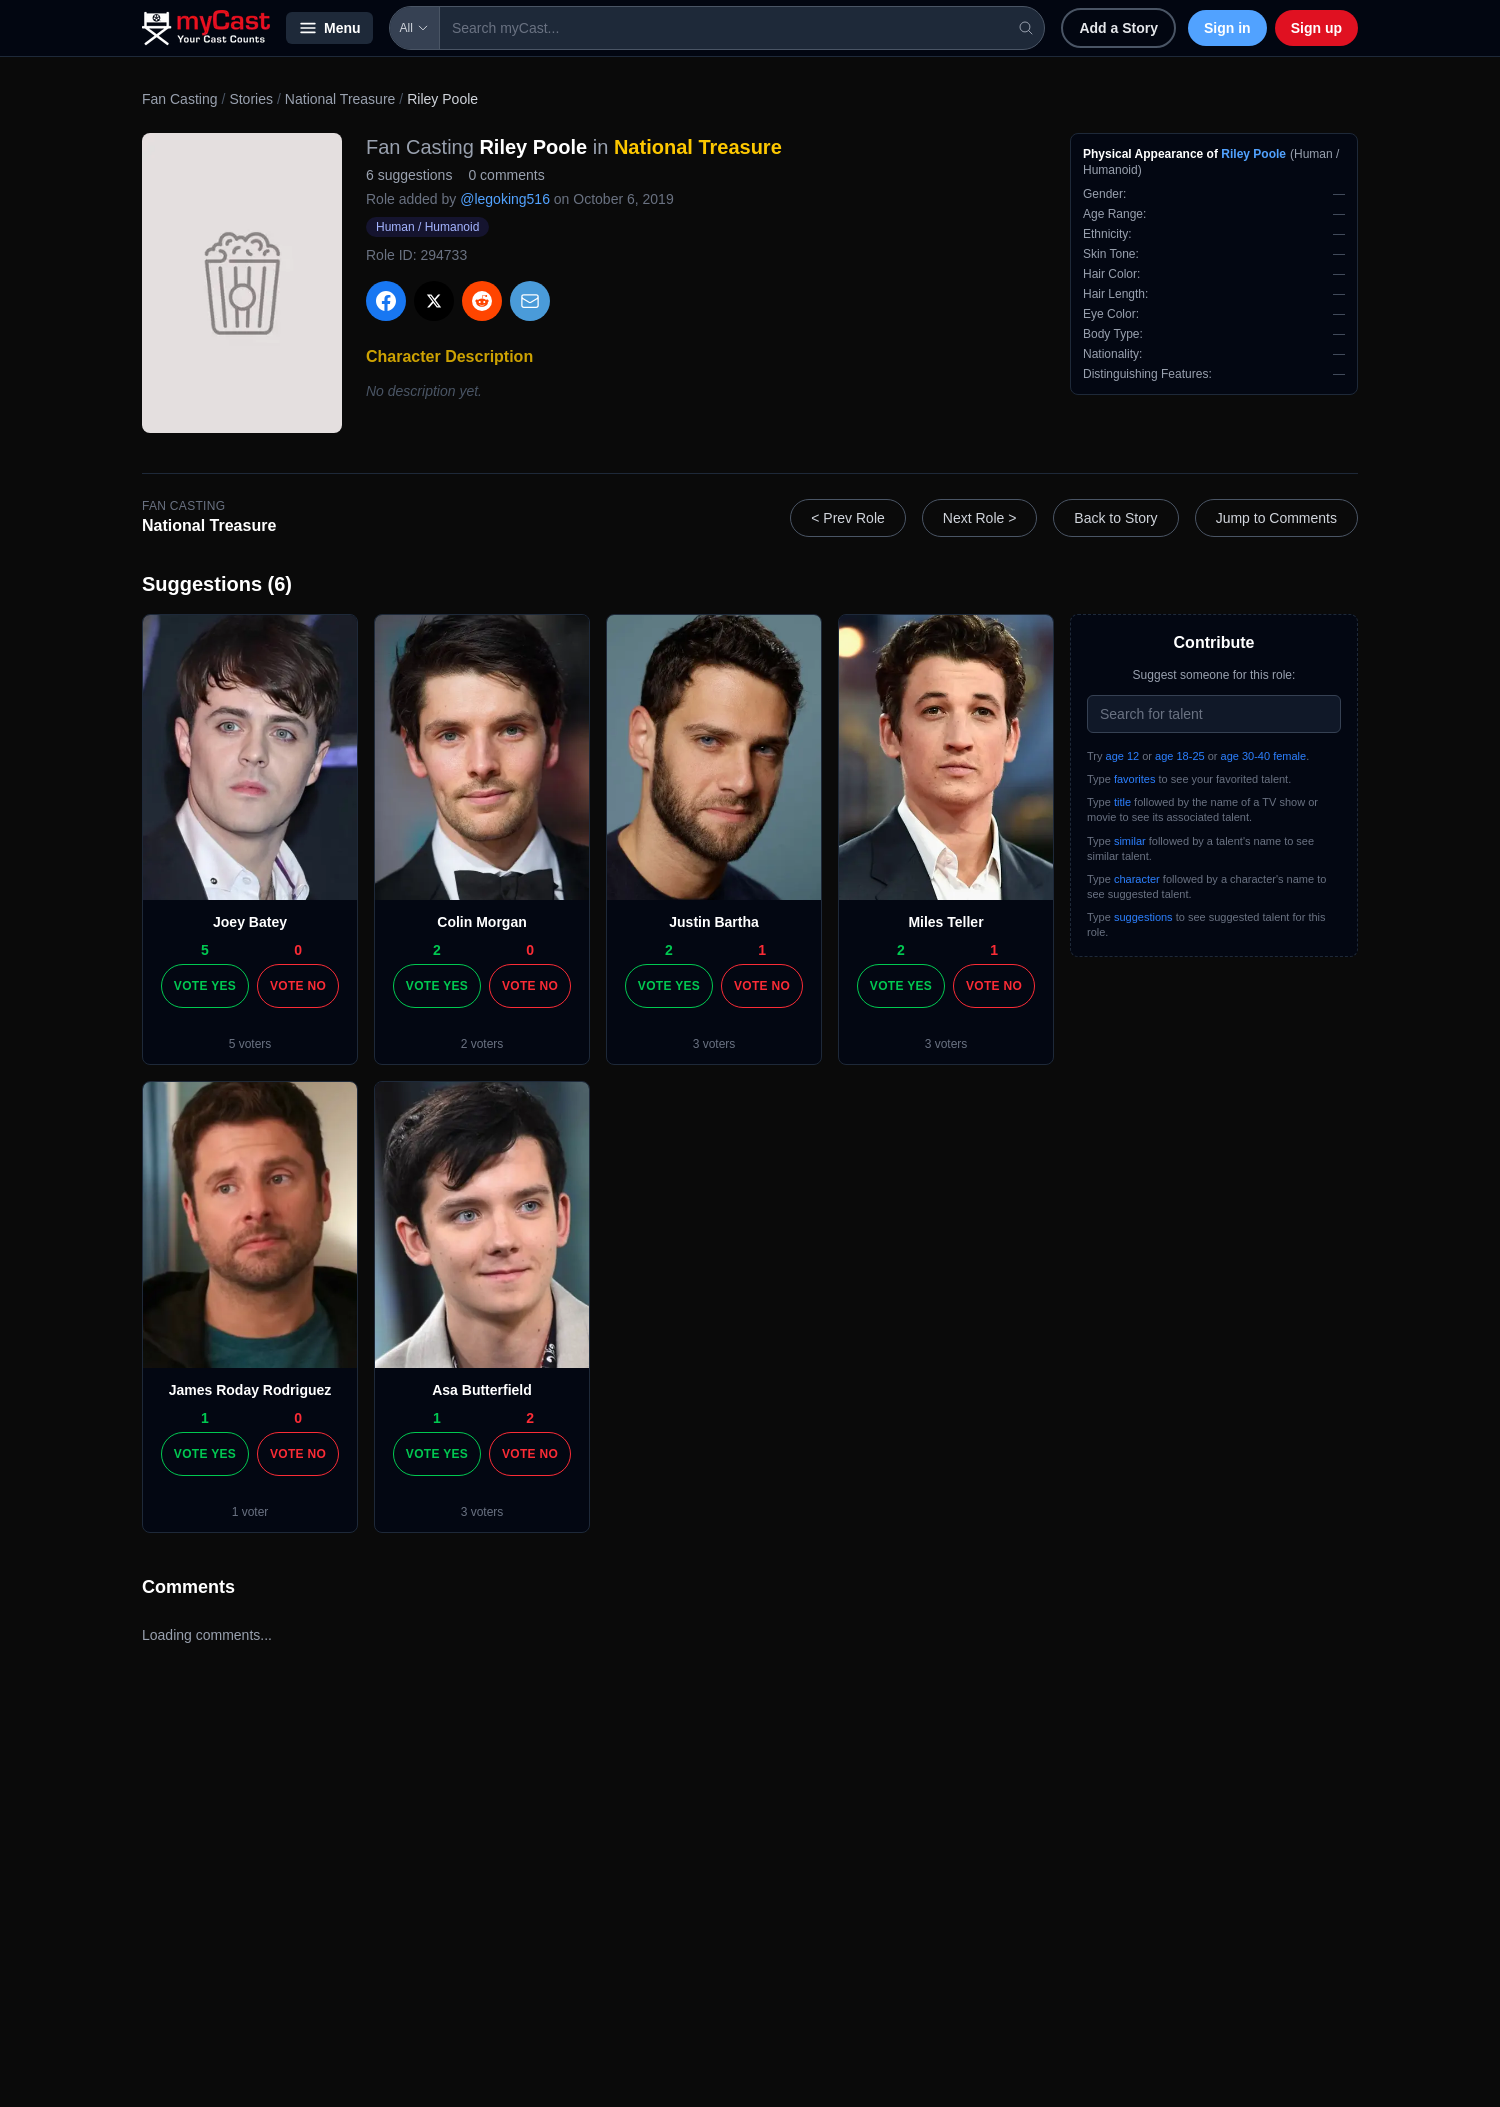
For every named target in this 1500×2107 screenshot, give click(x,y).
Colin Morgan (481, 922)
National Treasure (340, 99)
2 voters (482, 1044)
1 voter (250, 1512)
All (414, 28)
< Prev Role (848, 518)
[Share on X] (434, 301)
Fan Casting (179, 99)
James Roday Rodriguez (250, 1390)
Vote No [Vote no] (298, 986)
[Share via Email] (530, 301)
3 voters (714, 1044)
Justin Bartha (713, 922)
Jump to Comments (1276, 518)
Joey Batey (250, 922)
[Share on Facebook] (386, 301)
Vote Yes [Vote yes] (205, 986)
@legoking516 (505, 199)
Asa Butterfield (482, 1390)
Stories (251, 99)
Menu (329, 28)
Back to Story (1115, 518)
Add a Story (1118, 28)
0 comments (506, 175)
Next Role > (980, 518)
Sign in (1227, 28)
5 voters (250, 1044)
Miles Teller (945, 922)
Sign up (1316, 28)
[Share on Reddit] (482, 301)
